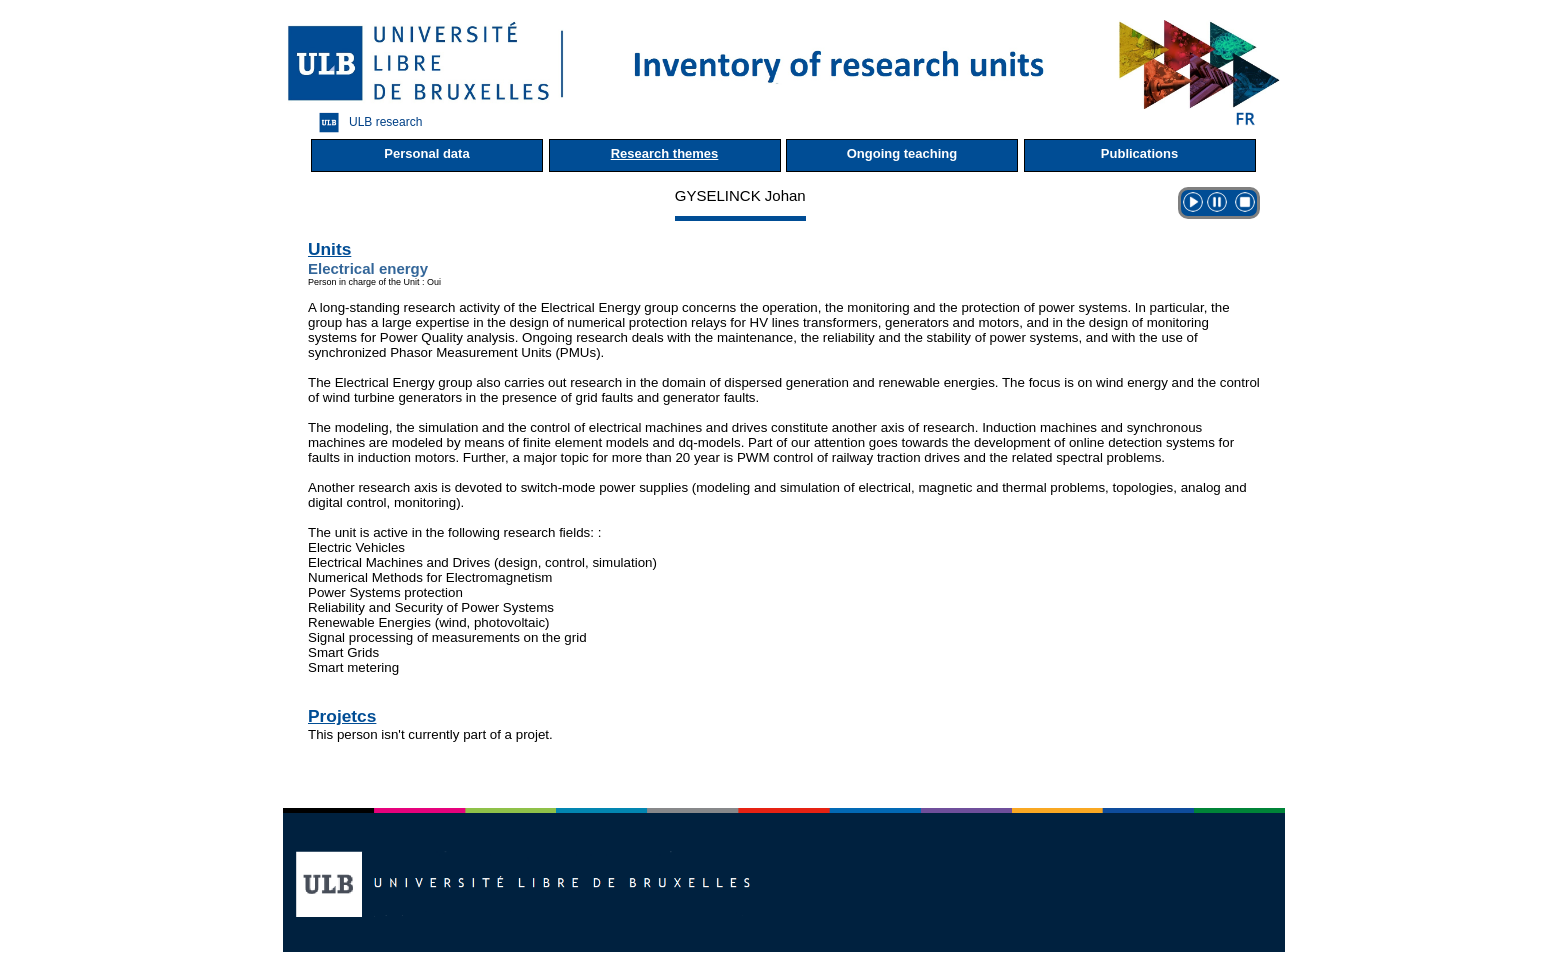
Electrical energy (368, 268)
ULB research (365, 122)
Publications (1139, 153)
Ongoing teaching (902, 153)
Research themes (665, 153)
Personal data (426, 153)
